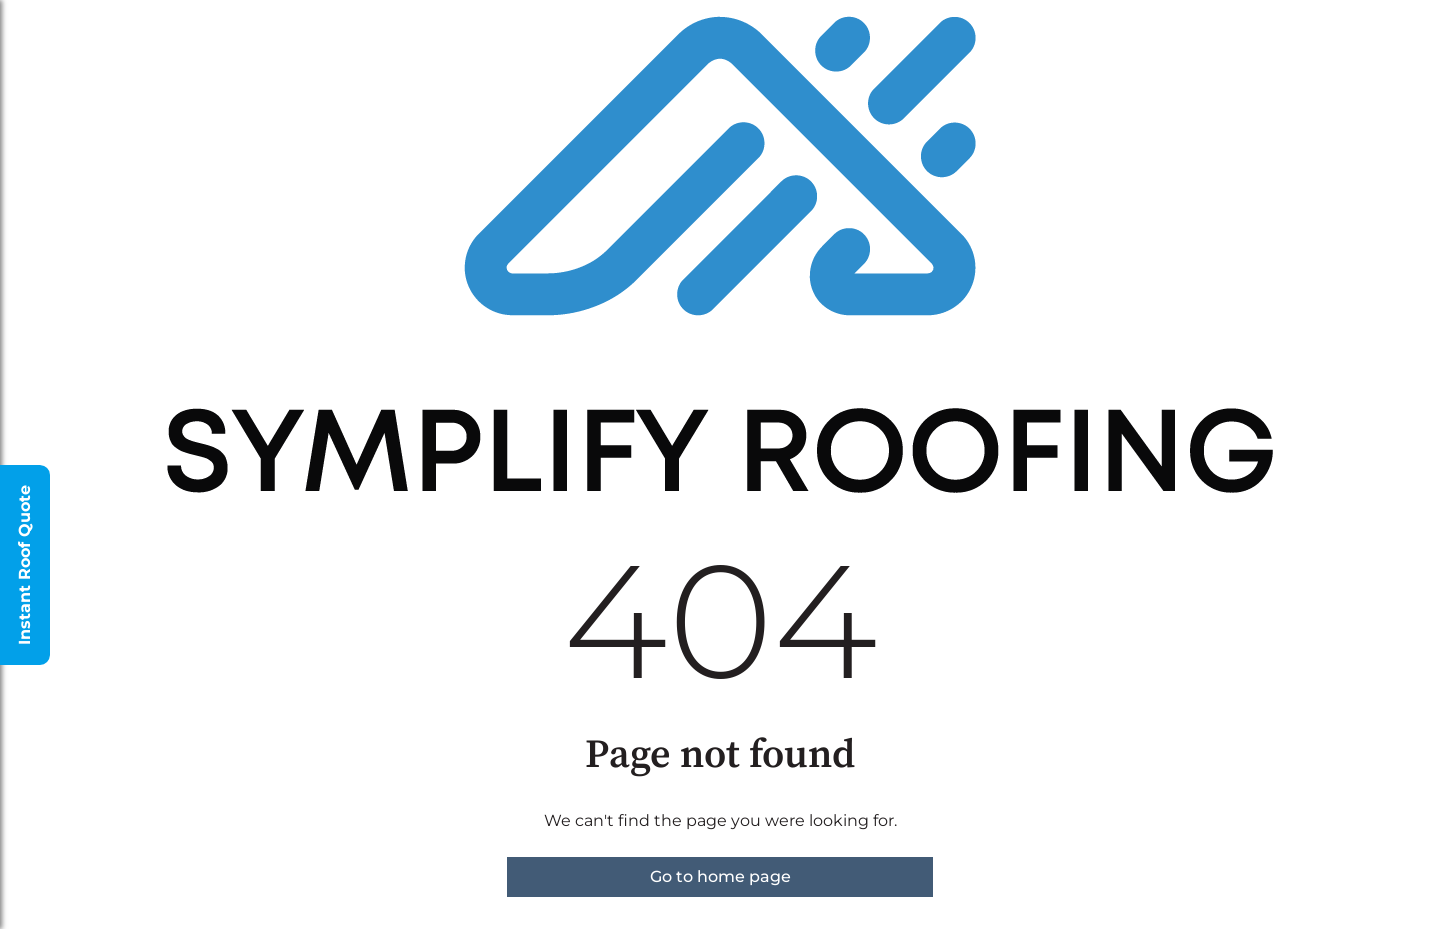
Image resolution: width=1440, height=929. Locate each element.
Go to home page (720, 876)
